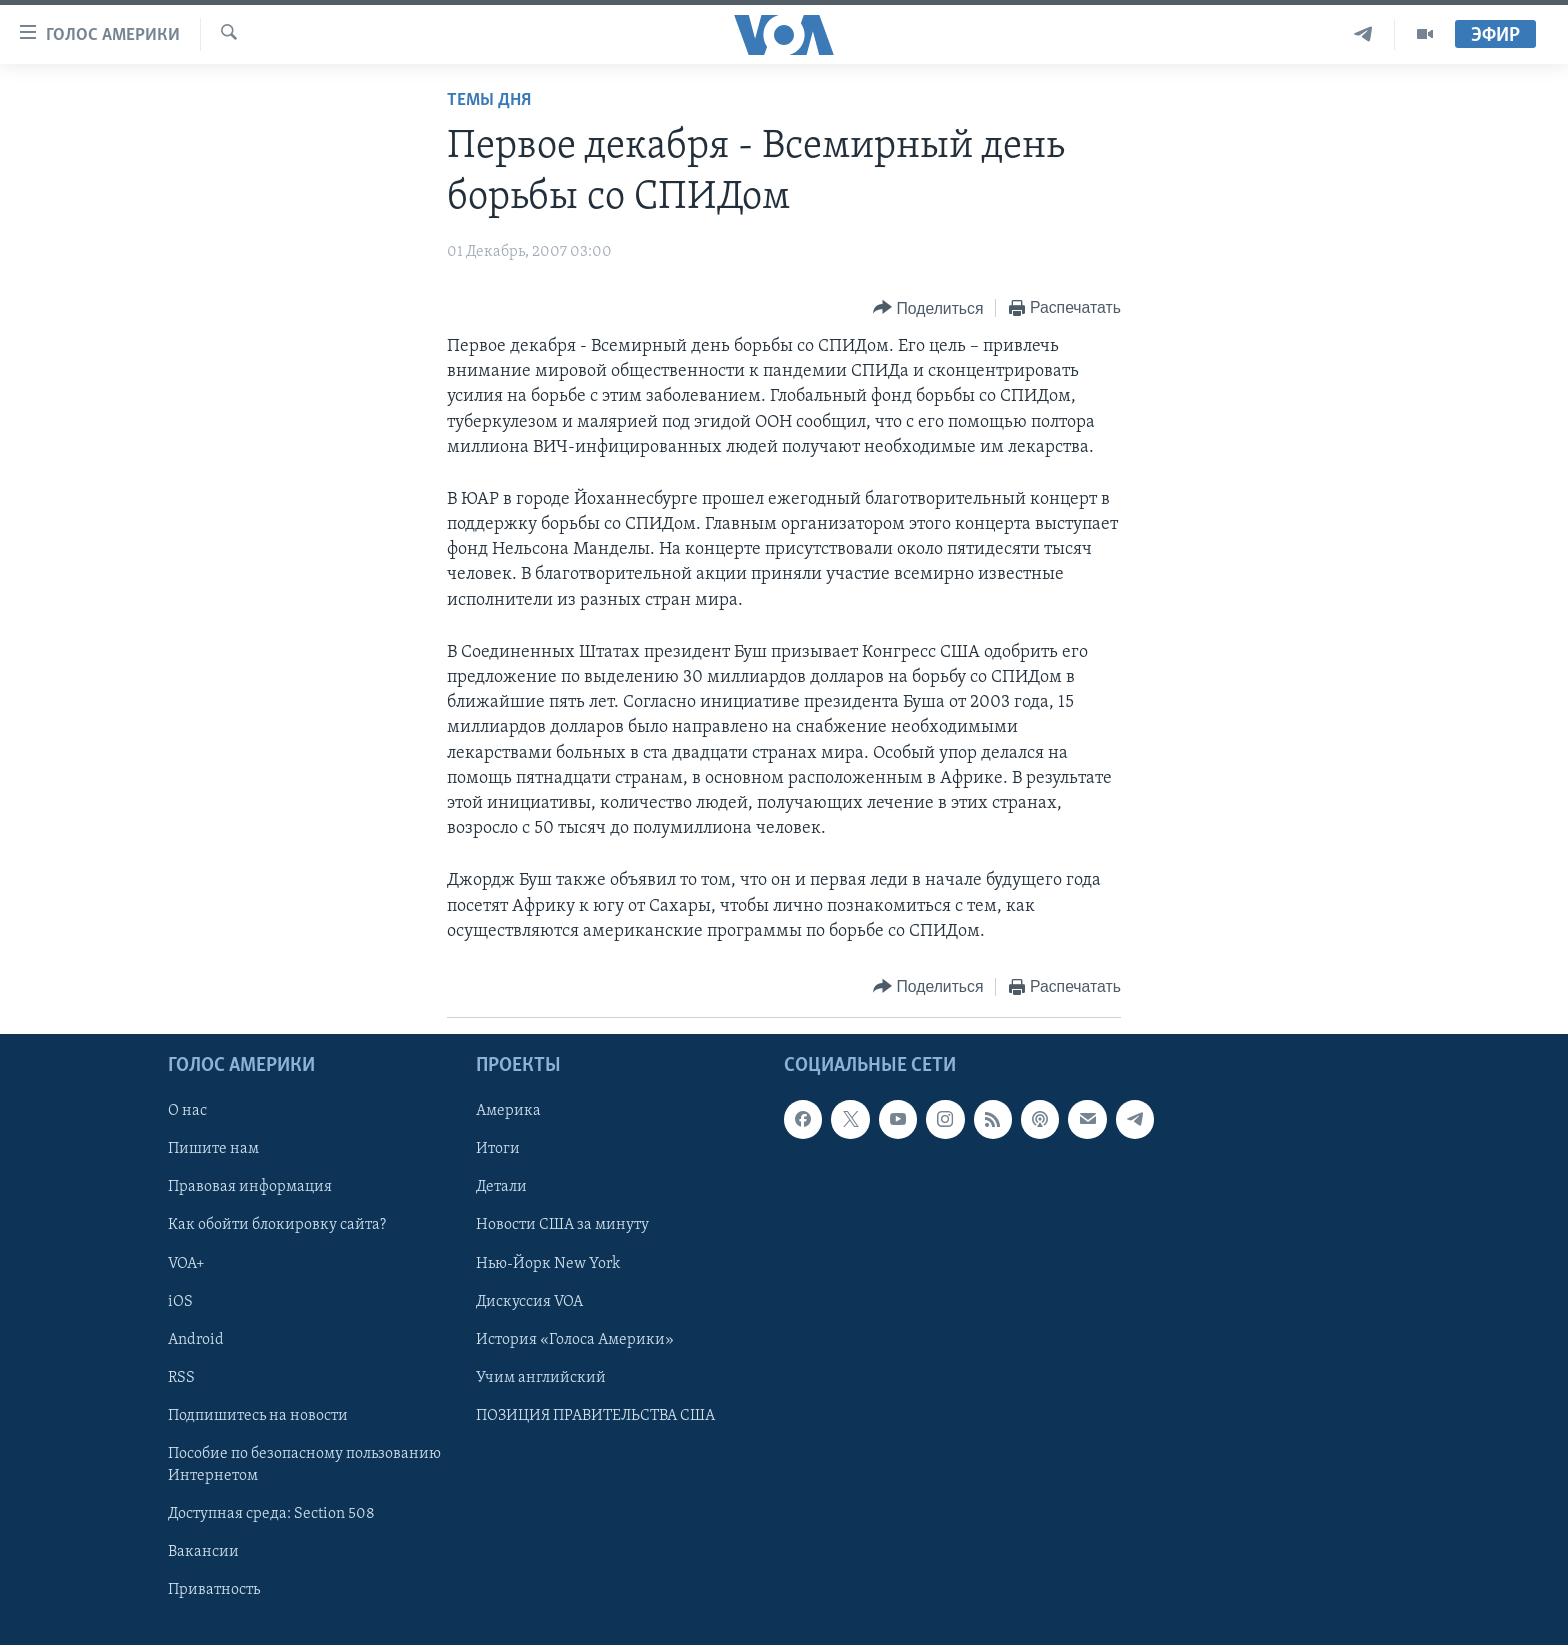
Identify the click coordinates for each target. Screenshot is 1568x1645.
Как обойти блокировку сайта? (277, 1225)
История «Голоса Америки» (575, 1340)
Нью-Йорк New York (548, 1264)
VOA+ (186, 1264)
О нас (187, 1111)
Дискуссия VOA (529, 1302)
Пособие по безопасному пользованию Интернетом (304, 1465)
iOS (180, 1302)
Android (196, 1340)
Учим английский (541, 1378)
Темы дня (489, 100)
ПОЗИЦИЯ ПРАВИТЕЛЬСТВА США (595, 1416)
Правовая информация (250, 1187)
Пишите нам (213, 1149)
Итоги (498, 1149)
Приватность (214, 1590)
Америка (508, 1111)
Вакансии (203, 1552)
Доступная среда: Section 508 (271, 1514)
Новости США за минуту (562, 1225)
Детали (501, 1187)
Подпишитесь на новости (258, 1416)
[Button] (928, 308)
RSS (181, 1378)
